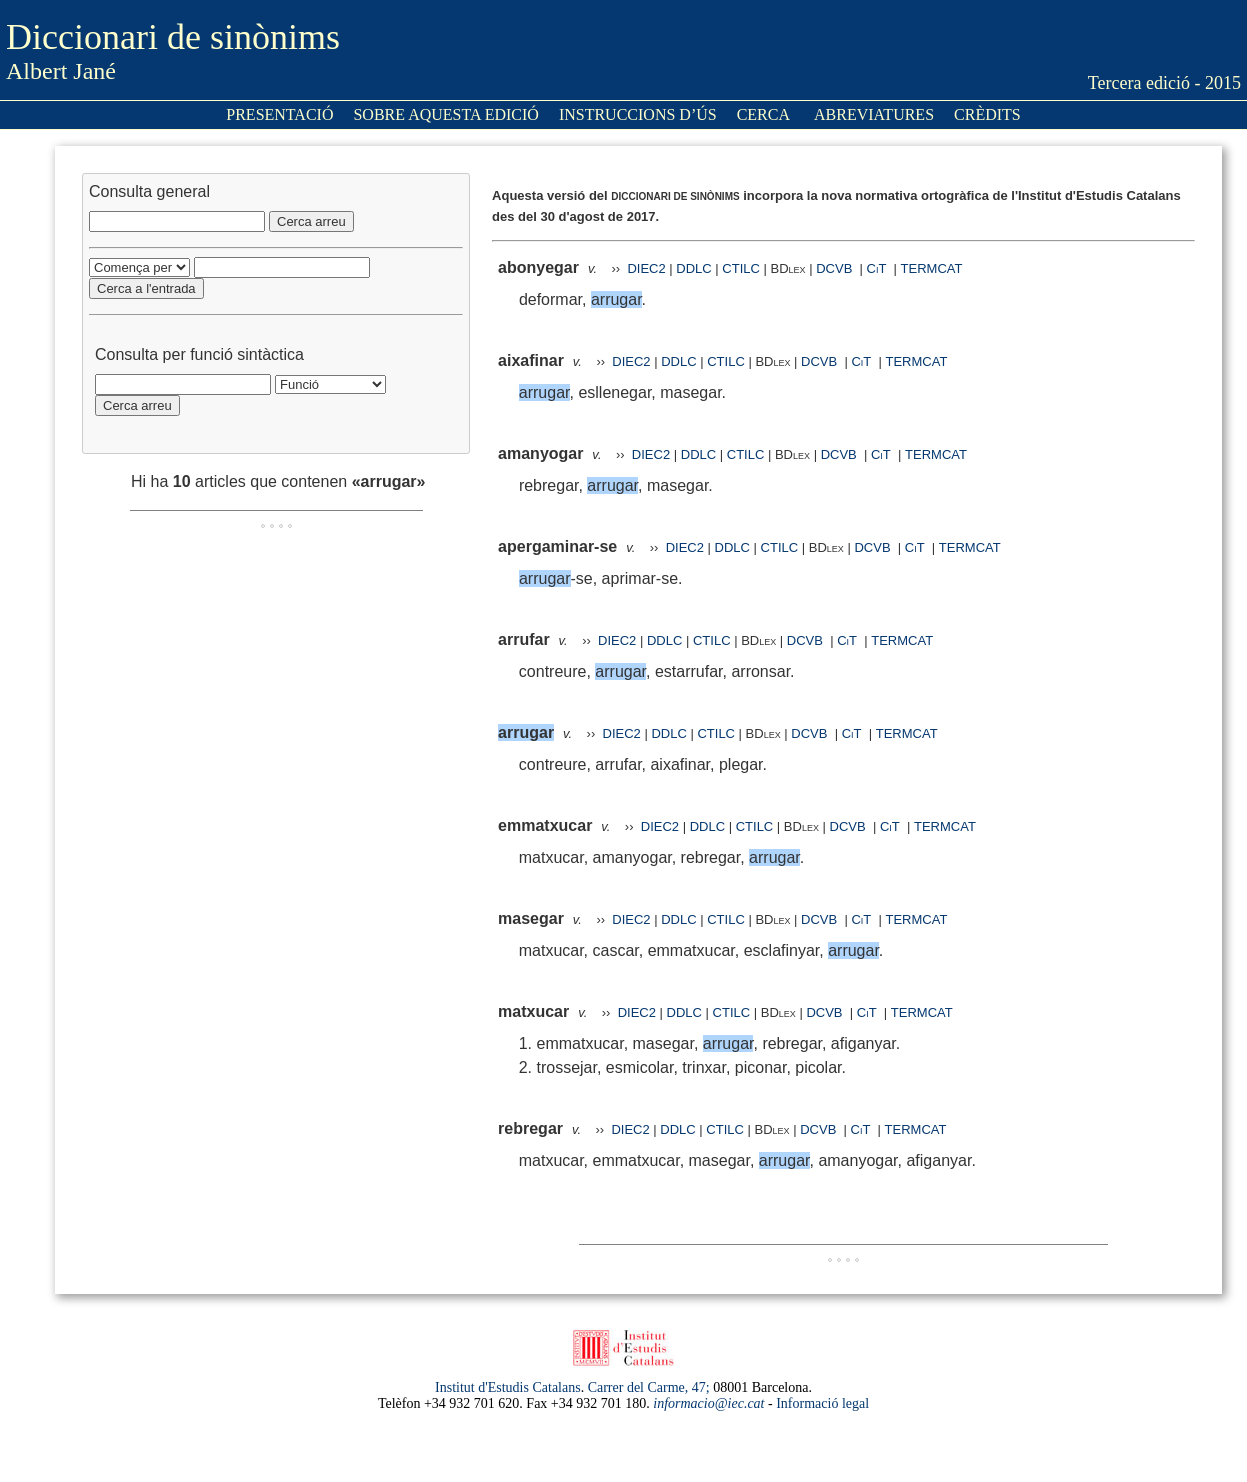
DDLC (693, 268)
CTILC (741, 268)
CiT (877, 268)
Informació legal (822, 1403)
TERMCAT (932, 268)
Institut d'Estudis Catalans (508, 1387)
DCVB (836, 268)
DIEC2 (646, 268)
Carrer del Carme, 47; (649, 1387)
